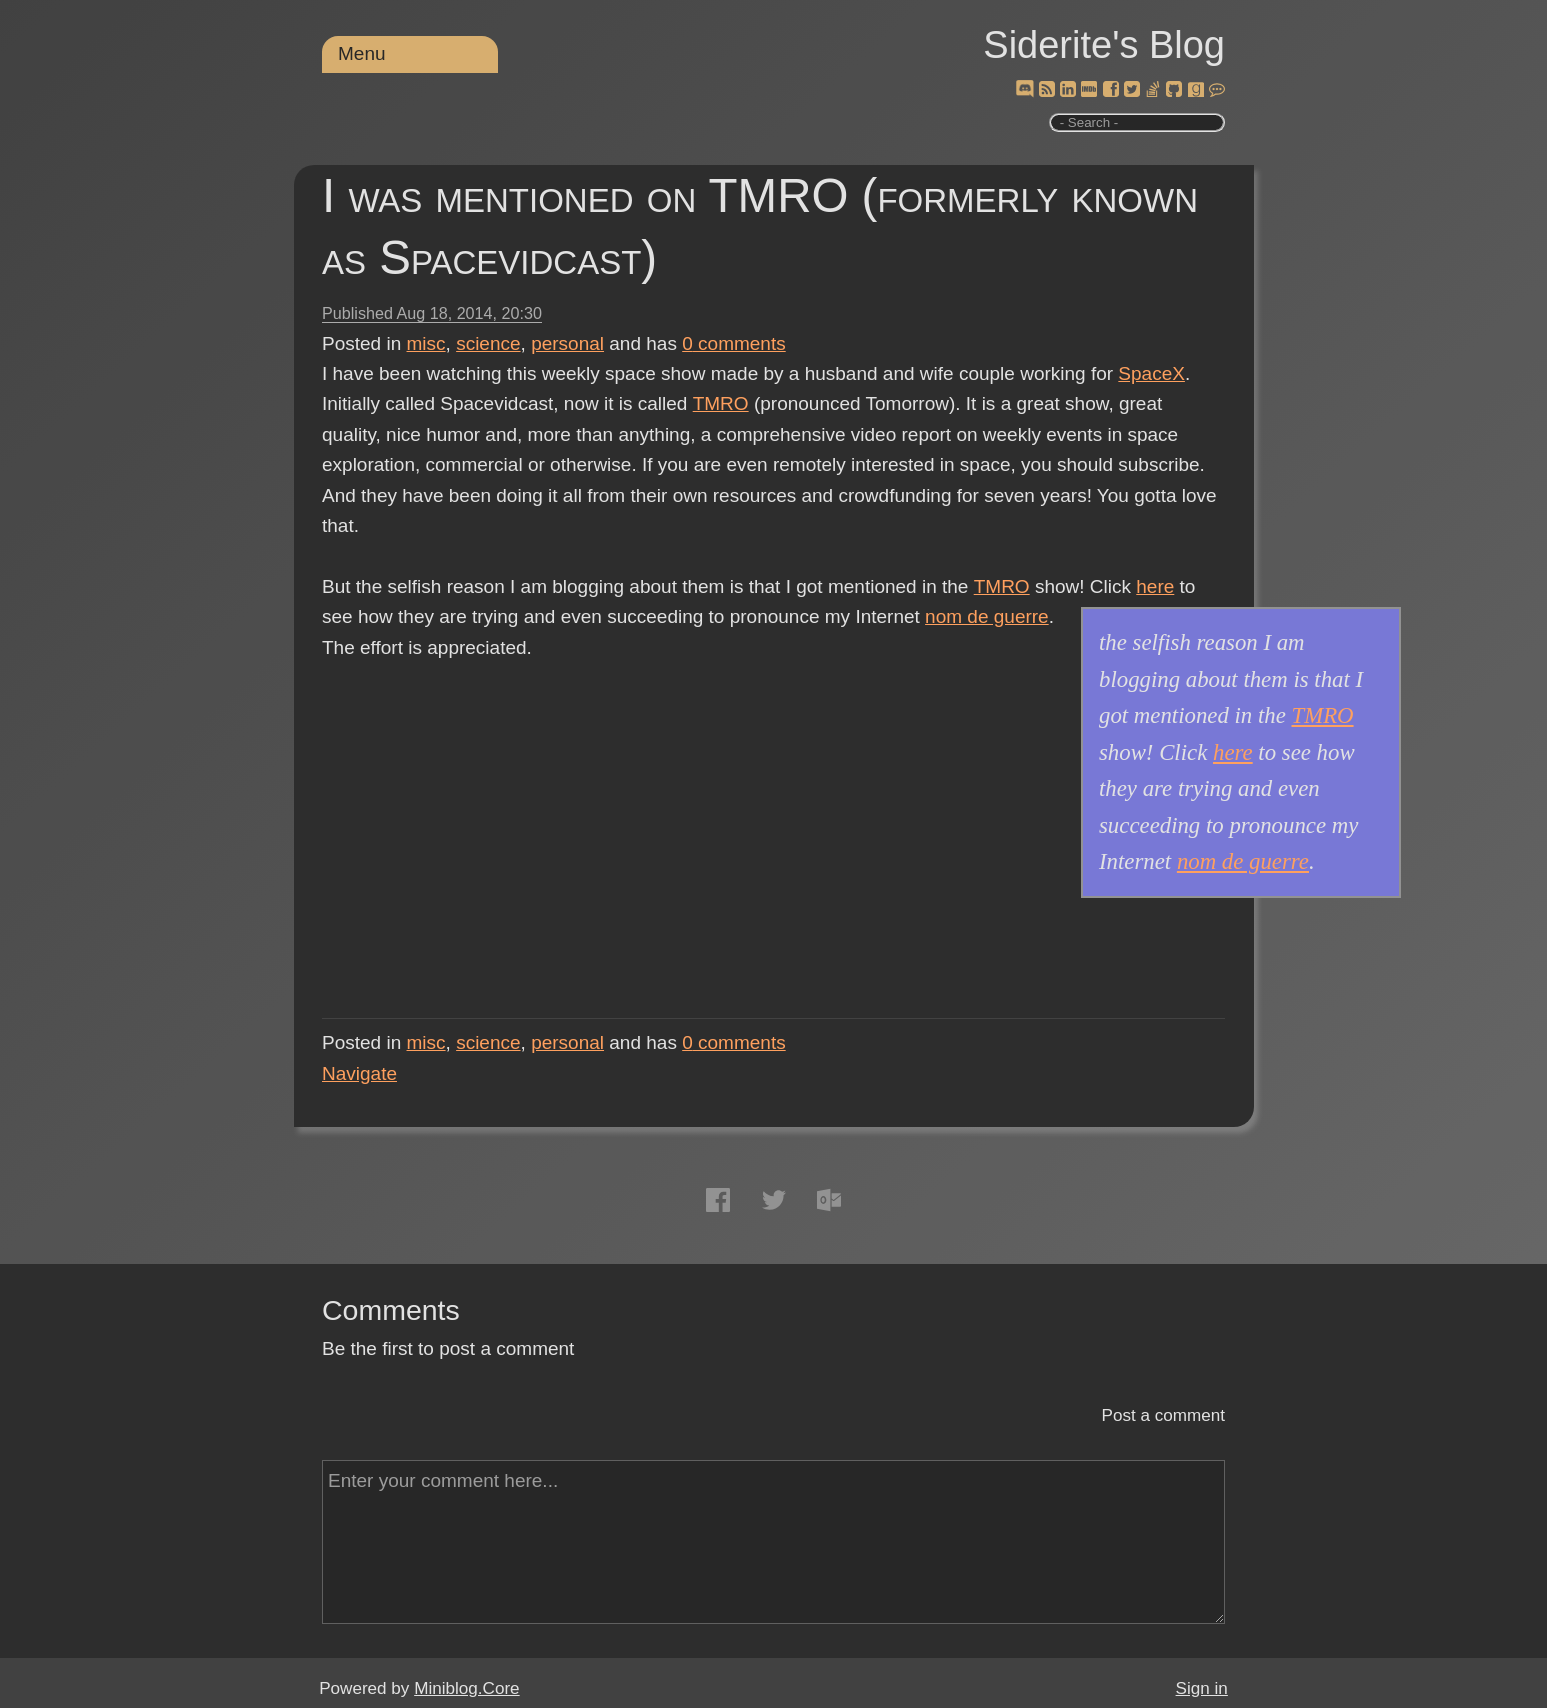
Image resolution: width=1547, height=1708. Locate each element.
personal (567, 343)
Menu (362, 53)
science (488, 343)
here (1155, 586)
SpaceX (1151, 373)
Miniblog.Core (466, 1688)
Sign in (1202, 1688)
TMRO (720, 403)
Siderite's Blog (1104, 45)
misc (426, 343)
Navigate (359, 1073)
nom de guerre (987, 616)
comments (734, 343)
